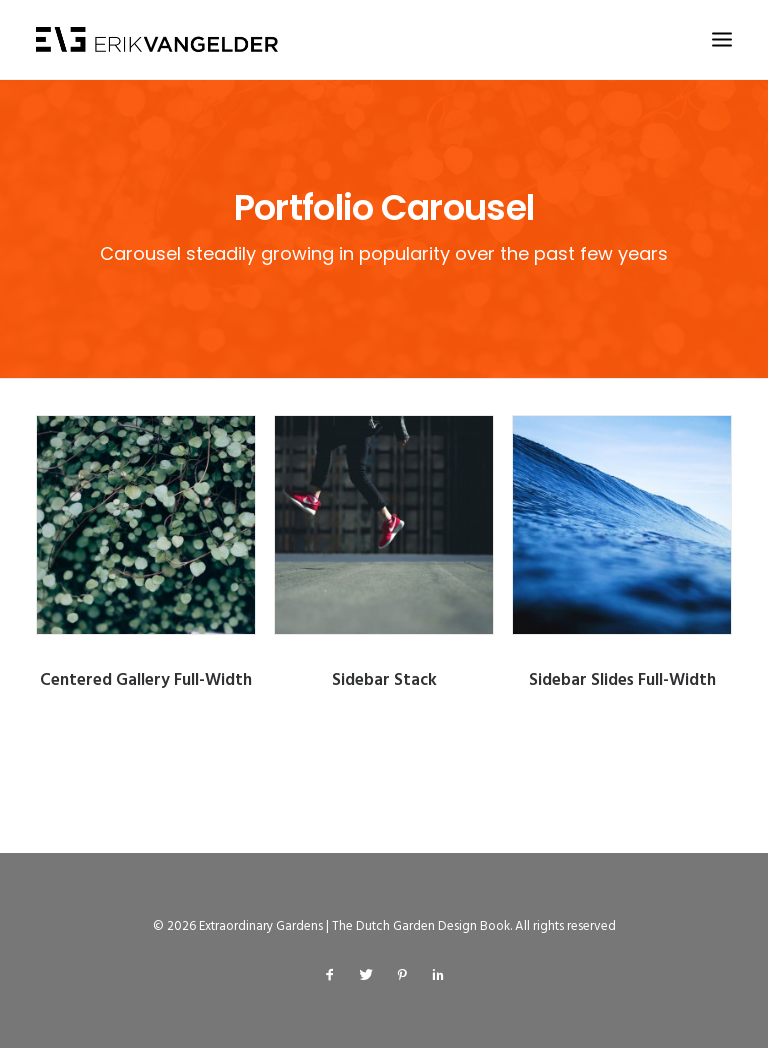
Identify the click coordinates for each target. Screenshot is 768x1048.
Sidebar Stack (384, 680)
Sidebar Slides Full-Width (628, 680)
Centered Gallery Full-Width (146, 680)
